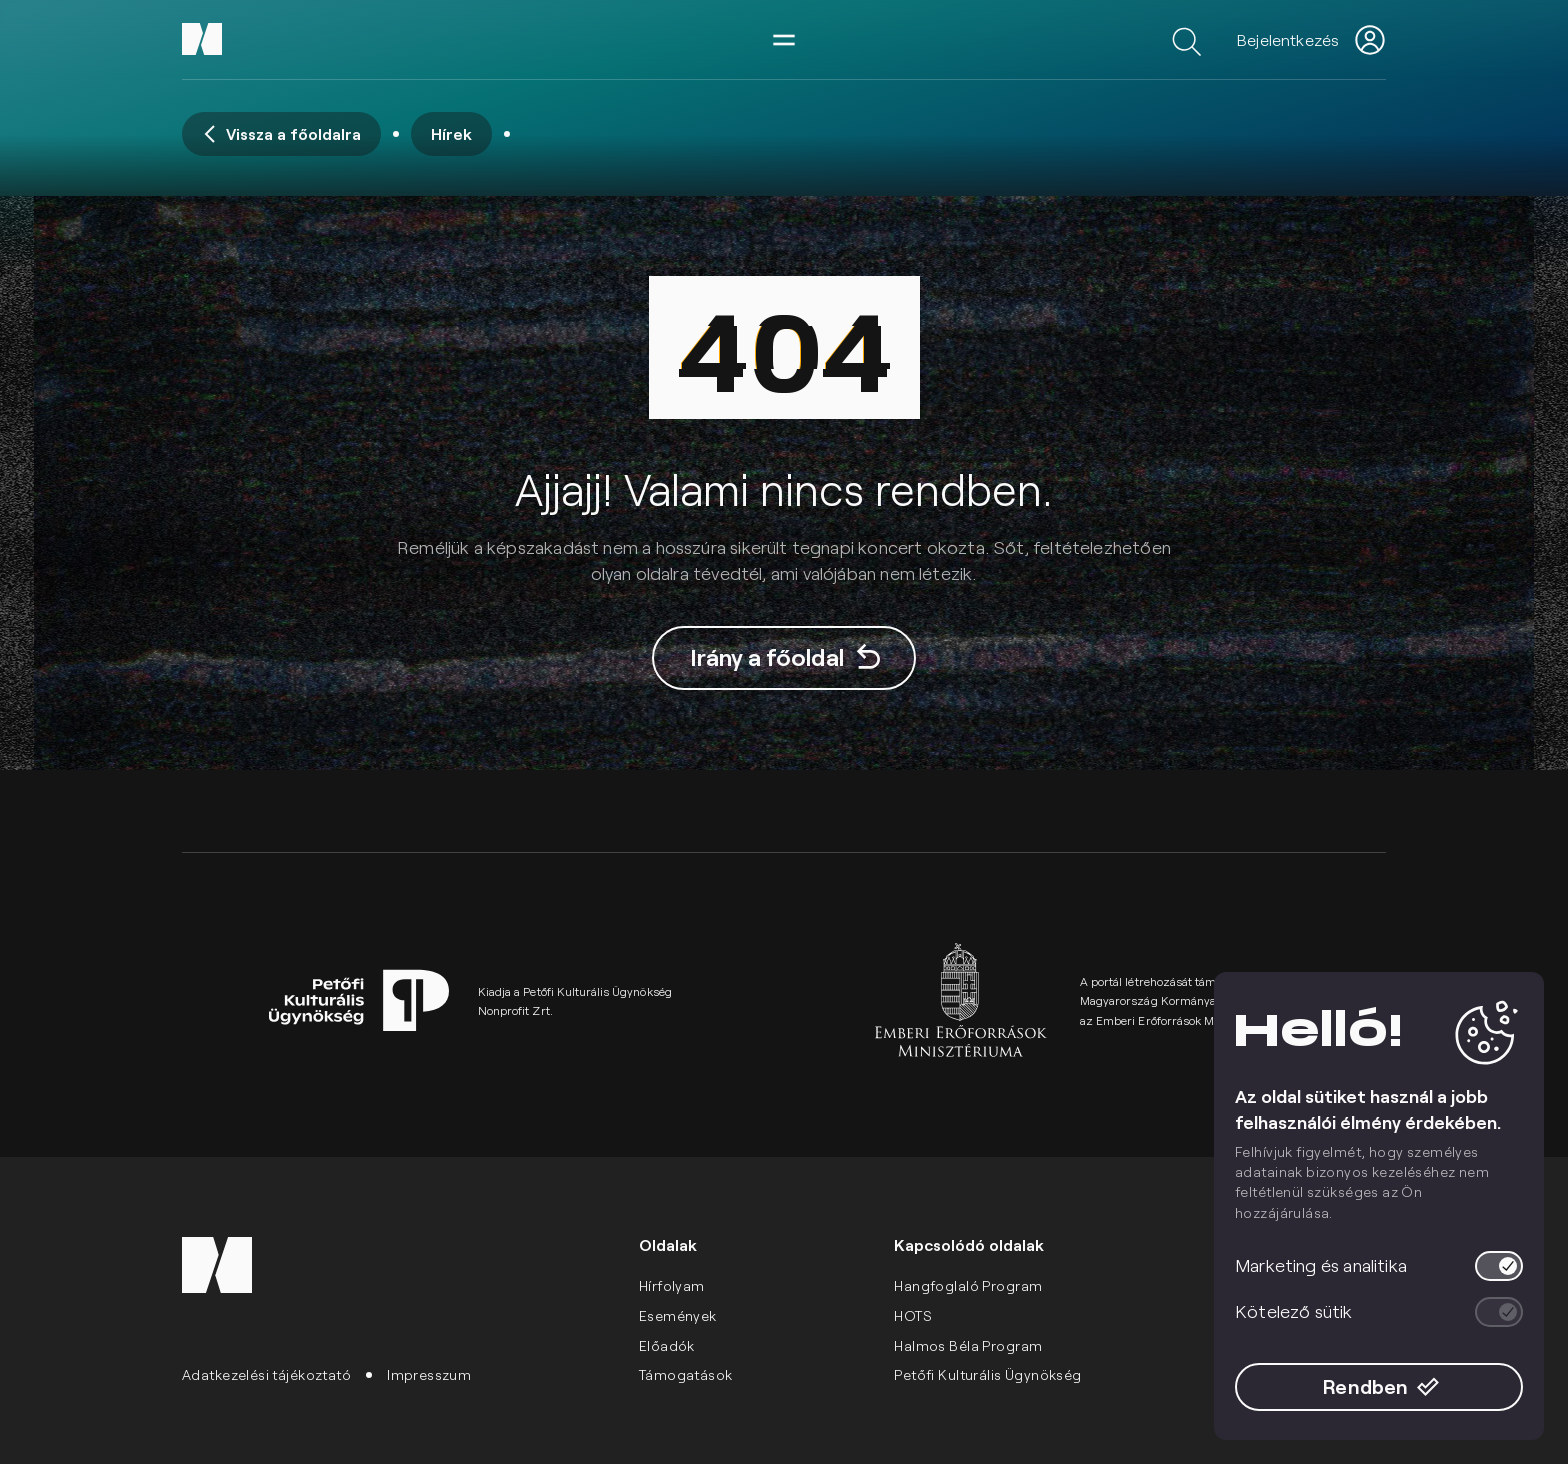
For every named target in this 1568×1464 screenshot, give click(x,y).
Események (678, 1315)
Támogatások (686, 1374)
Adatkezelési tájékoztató (266, 1374)
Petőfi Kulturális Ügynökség (987, 1374)
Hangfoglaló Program (968, 1285)
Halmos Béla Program (968, 1345)
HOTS (913, 1315)
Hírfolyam (672, 1285)
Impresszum (429, 1374)
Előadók (667, 1345)
